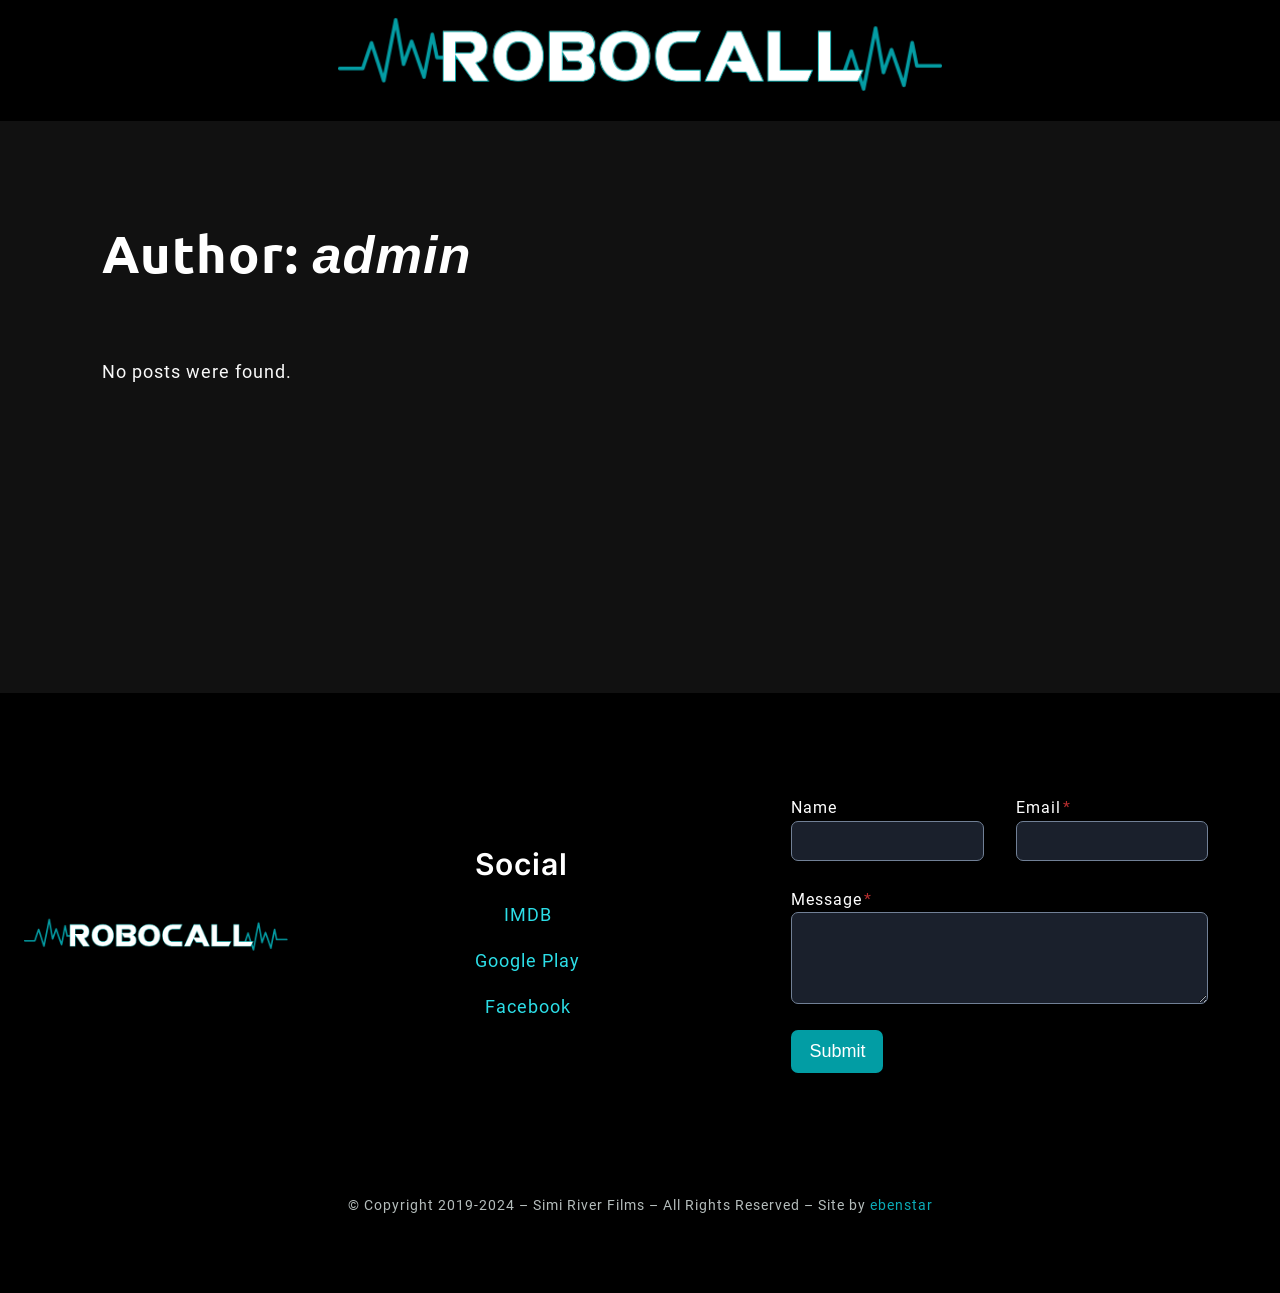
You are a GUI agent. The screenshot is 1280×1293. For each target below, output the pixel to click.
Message (831, 899)
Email (1043, 807)
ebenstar (901, 1205)
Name (814, 807)
